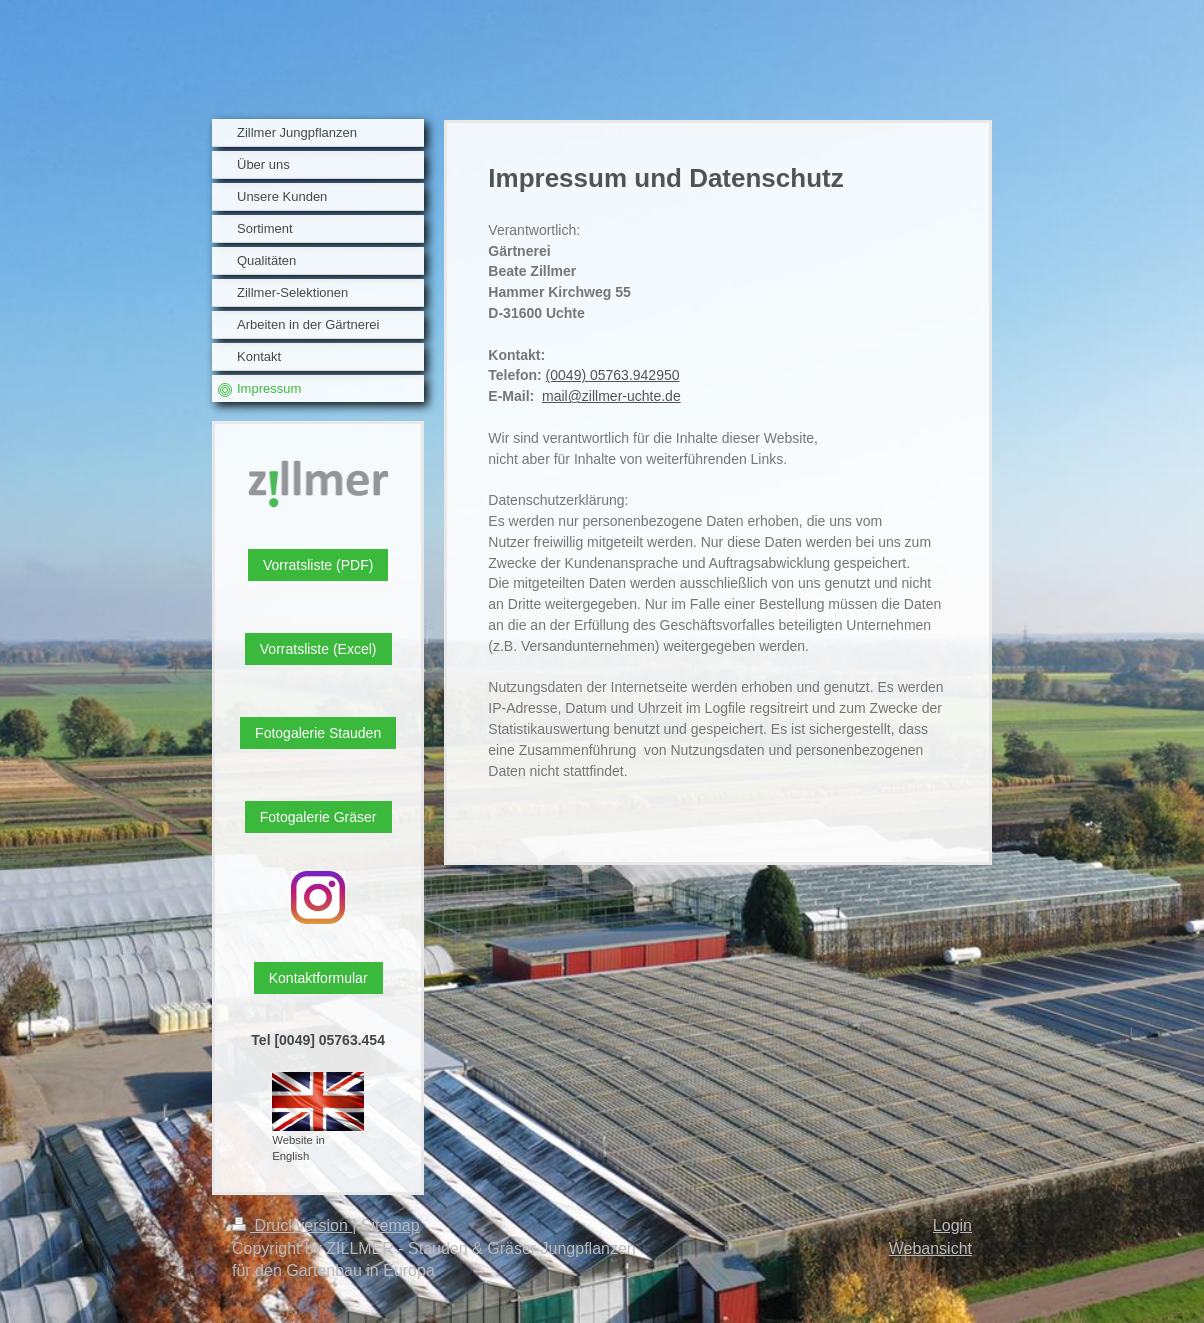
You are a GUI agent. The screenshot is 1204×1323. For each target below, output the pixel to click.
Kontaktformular (318, 978)
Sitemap (390, 1225)
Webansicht (930, 1248)
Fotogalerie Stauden (318, 733)
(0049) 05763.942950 (613, 375)
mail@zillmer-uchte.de (611, 396)
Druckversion (292, 1225)
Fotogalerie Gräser (318, 817)
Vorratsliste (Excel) (318, 649)
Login (952, 1225)
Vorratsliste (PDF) (318, 565)
